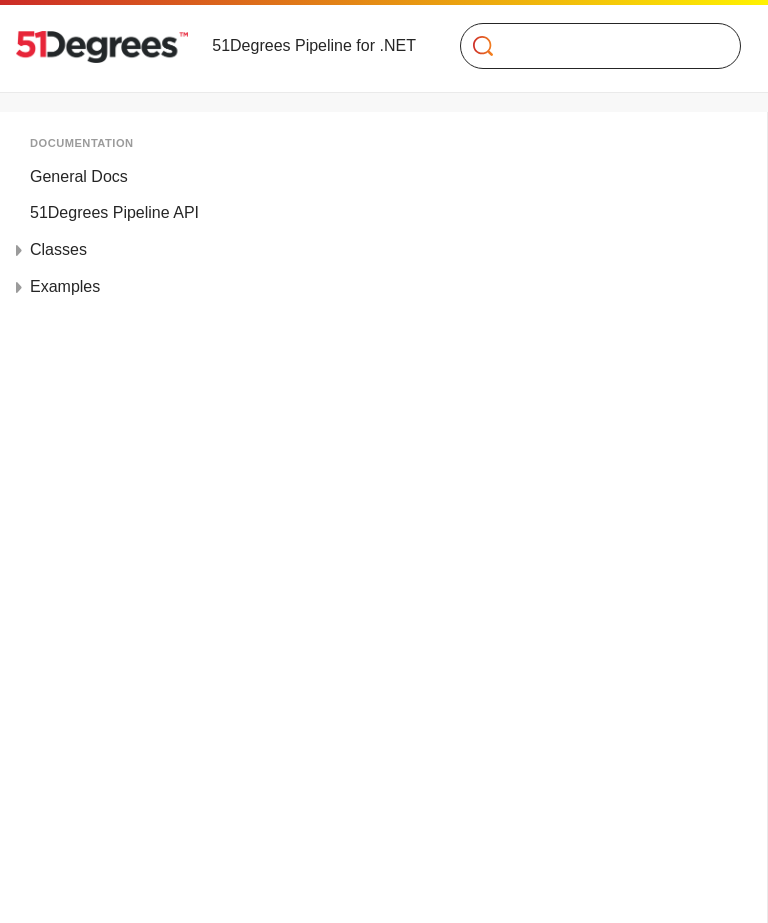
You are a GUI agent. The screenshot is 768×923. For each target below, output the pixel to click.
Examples (65, 286)
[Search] (592, 46)
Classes (58, 249)
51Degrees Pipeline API (114, 212)
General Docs (79, 176)
